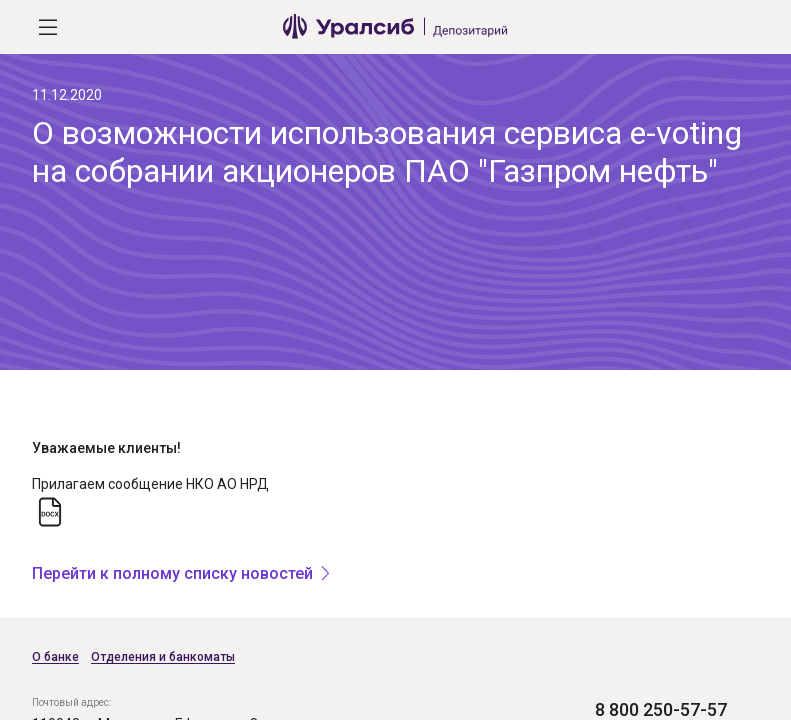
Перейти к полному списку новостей (172, 573)
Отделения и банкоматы (163, 657)
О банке (55, 657)
